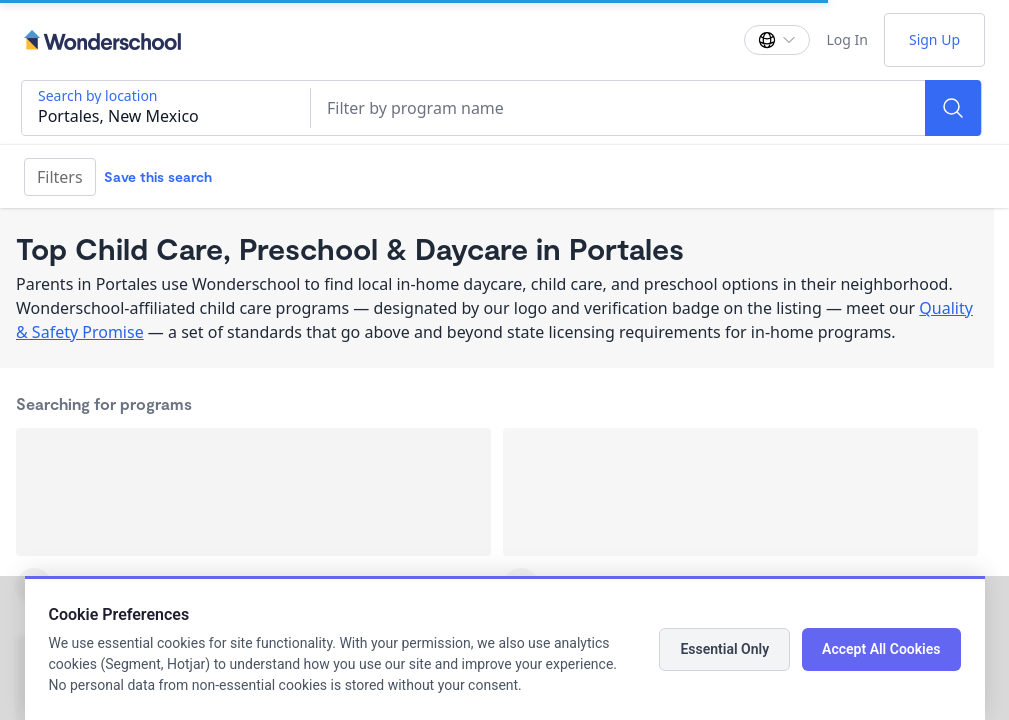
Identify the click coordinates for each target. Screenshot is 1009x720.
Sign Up (934, 39)
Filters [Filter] (60, 177)
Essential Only (724, 649)
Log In (846, 39)
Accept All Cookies (881, 649)
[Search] (953, 108)
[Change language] (777, 40)
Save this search (158, 176)
